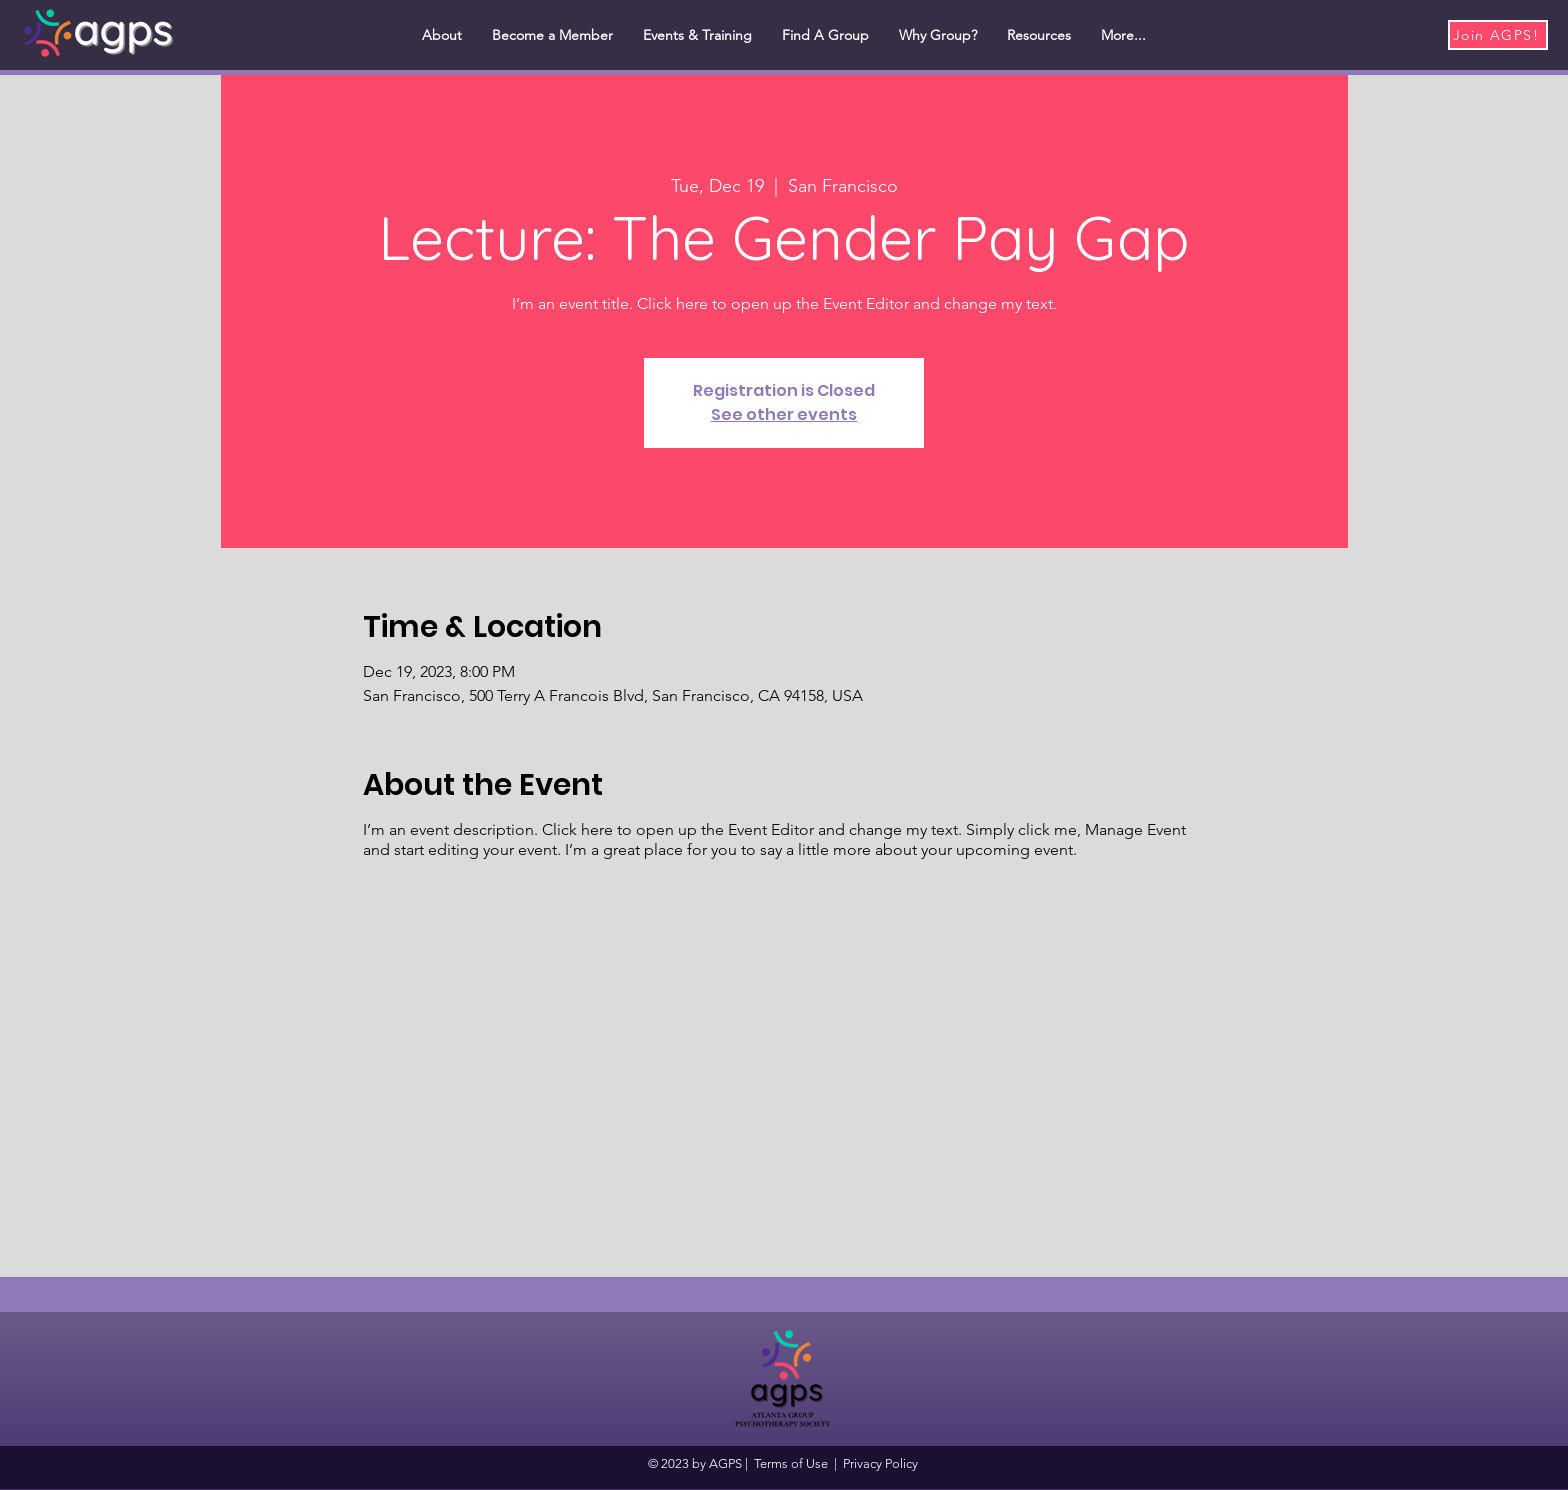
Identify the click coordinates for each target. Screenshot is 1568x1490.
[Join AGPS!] (1498, 35)
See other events (784, 414)
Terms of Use (791, 1463)
